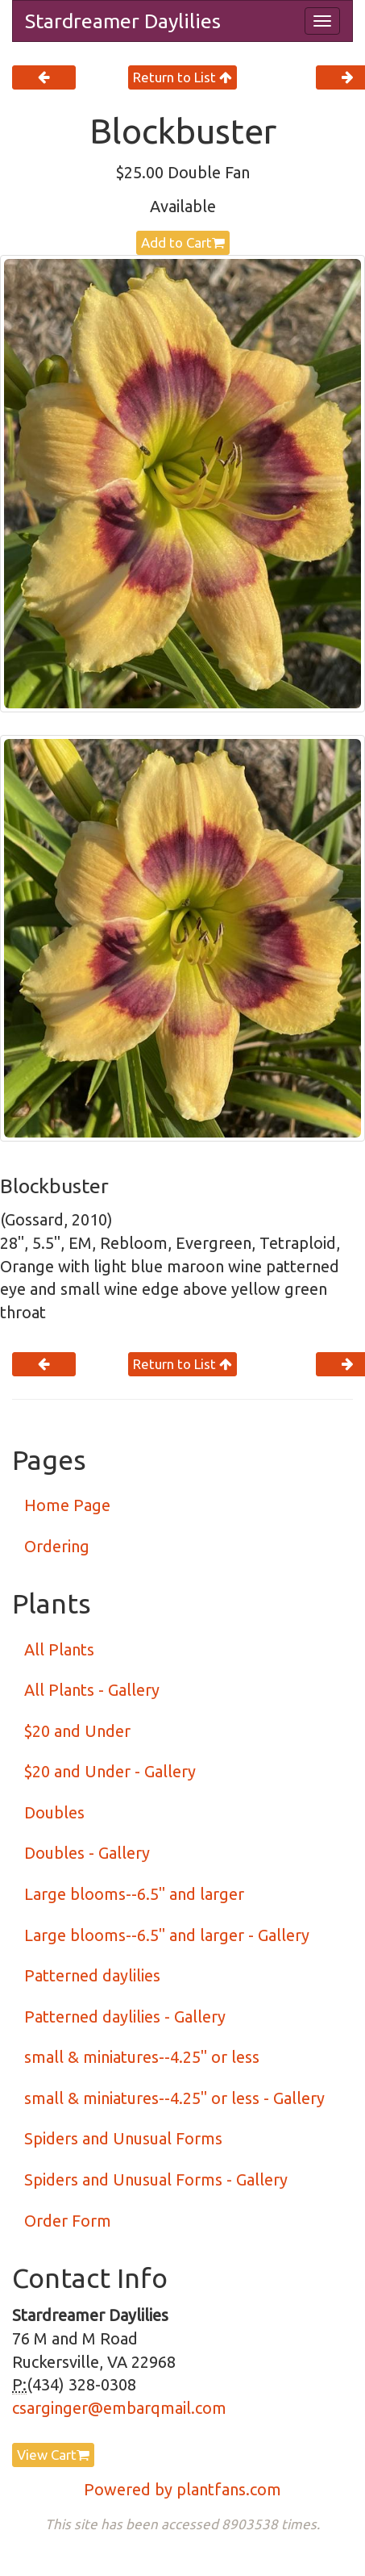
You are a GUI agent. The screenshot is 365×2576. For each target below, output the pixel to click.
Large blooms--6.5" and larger (134, 1894)
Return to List (182, 77)
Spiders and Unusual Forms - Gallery (156, 2179)
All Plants (59, 1649)
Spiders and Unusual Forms (123, 2138)
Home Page (67, 1505)
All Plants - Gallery (92, 1689)
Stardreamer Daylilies (123, 21)
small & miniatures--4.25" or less (141, 2057)
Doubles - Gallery (87, 1852)
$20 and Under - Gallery (110, 1771)
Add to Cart (183, 242)
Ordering (56, 1546)
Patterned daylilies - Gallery (125, 2016)
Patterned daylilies (92, 1975)
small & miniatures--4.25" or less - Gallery (174, 2098)
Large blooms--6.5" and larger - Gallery (166, 1935)
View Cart (53, 2454)
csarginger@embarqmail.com (119, 2408)
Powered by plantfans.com (182, 2489)
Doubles (54, 1812)
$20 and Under (77, 1731)
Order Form (67, 2220)
